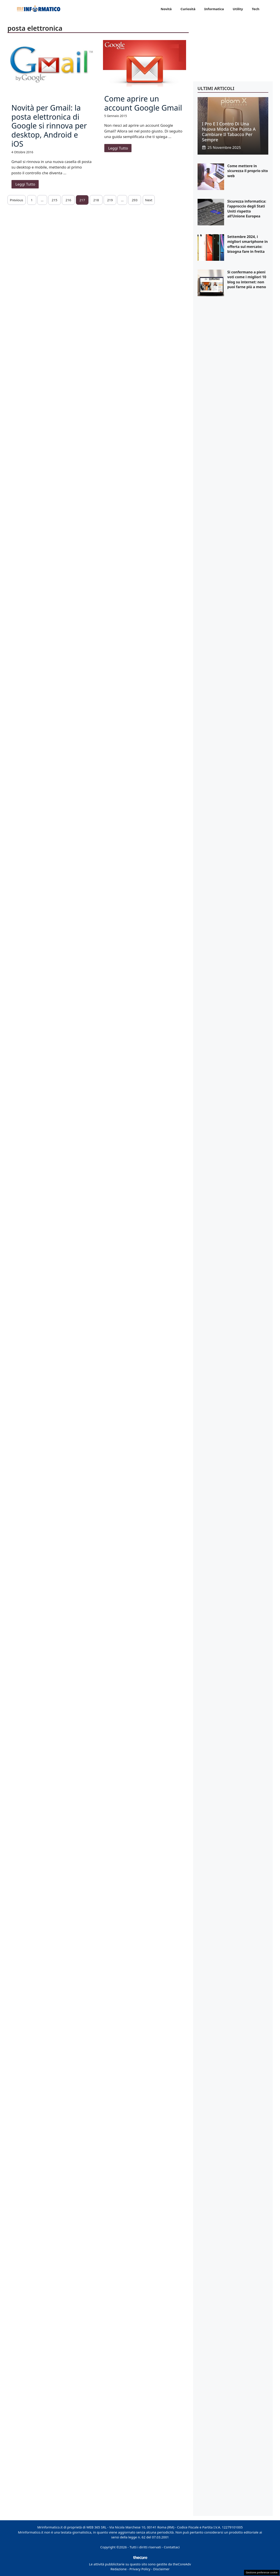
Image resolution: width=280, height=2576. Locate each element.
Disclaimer (161, 2569)
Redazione (118, 2569)
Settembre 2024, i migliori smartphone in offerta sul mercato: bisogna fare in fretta (247, 244)
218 (96, 200)
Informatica (214, 9)
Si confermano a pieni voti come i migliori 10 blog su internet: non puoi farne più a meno (246, 279)
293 (134, 200)
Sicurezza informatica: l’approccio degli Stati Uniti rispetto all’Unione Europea (246, 209)
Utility (238, 9)
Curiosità (188, 9)
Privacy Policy (140, 2569)
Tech (255, 9)
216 (68, 200)
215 (54, 200)
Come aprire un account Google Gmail (143, 103)
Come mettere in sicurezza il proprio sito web (247, 170)
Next (148, 200)
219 (110, 200)
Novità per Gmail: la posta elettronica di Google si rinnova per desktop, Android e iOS (49, 126)
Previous (16, 200)
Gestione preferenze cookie (262, 2572)
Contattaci (172, 2547)
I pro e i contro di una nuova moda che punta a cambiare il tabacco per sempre (229, 132)
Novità (166, 9)
